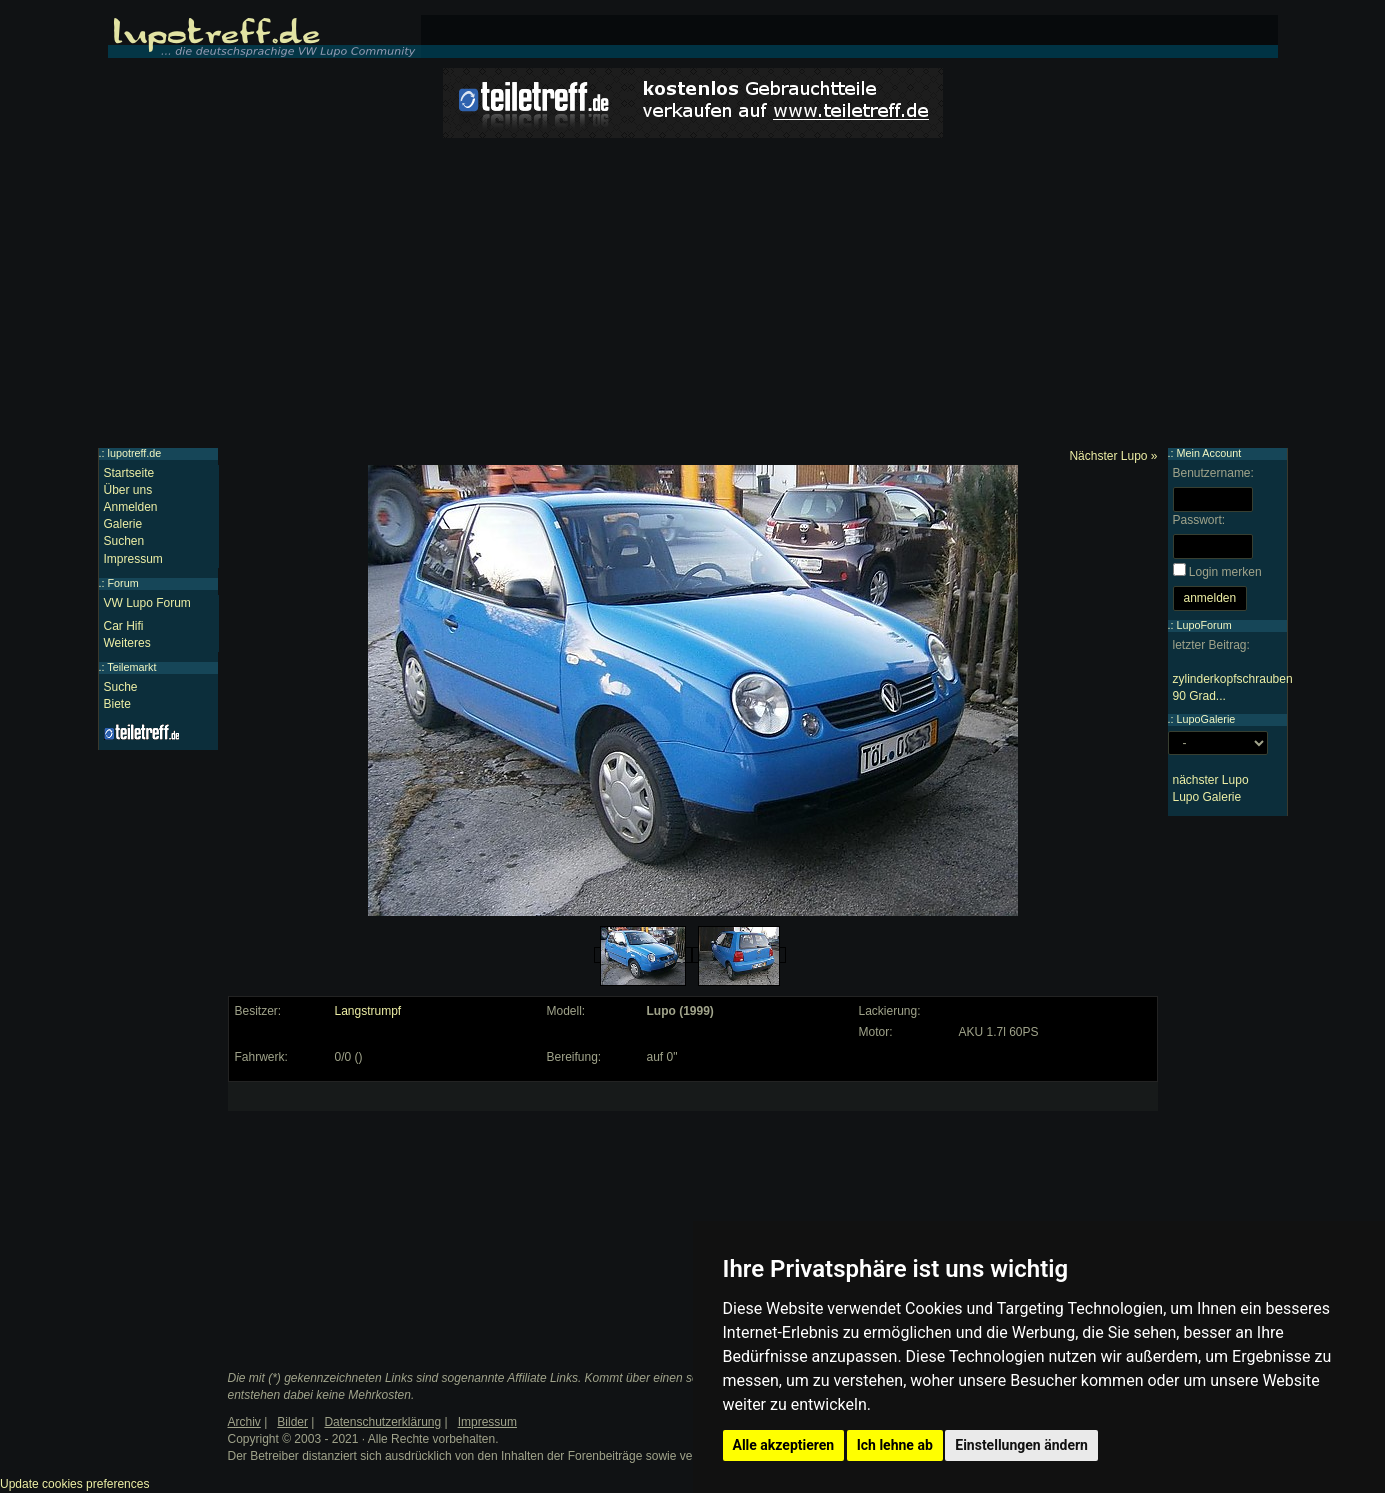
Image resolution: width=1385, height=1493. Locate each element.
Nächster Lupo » (1113, 456)
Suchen (124, 541)
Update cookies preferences (74, 1484)
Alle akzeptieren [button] (784, 1445)
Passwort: (1199, 520)
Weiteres (127, 643)
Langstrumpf (368, 1011)
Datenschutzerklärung (382, 1422)
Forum (123, 583)
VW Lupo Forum (147, 603)
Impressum (133, 559)
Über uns (128, 490)
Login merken (1225, 572)
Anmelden (131, 507)
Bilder (292, 1422)
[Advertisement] (693, 298)
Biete (117, 704)
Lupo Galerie (1207, 797)
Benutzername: (1213, 473)
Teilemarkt (131, 667)
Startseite (129, 473)
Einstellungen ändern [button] (1021, 1445)
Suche (121, 687)
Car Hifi (124, 626)
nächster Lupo (1211, 780)
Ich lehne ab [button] (895, 1445)
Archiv (244, 1422)
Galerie (123, 524)
